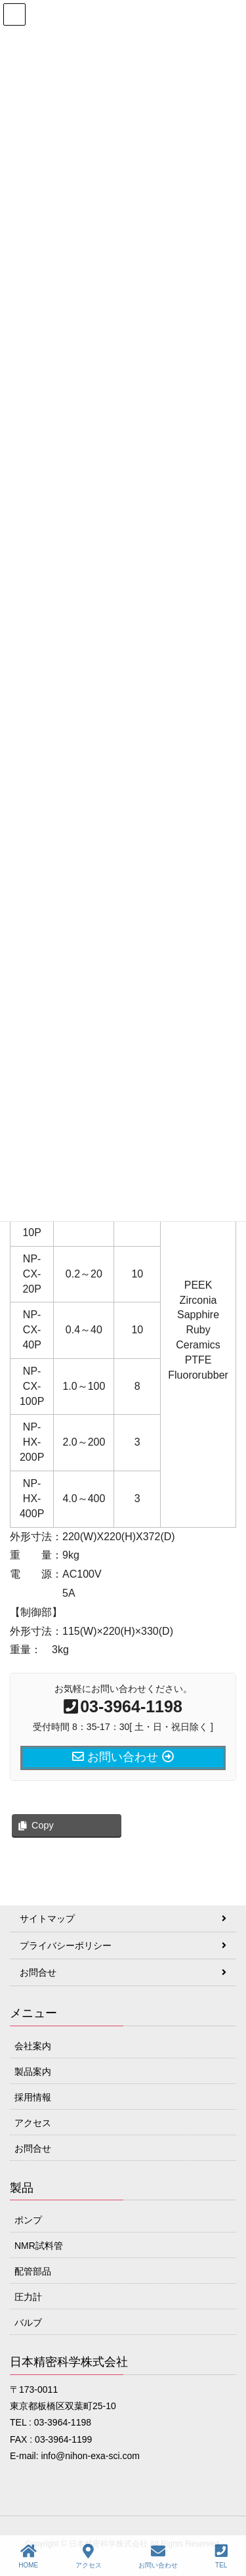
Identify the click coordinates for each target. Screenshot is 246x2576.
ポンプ (28, 2220)
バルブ (28, 2322)
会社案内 (32, 2046)
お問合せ (38, 1972)
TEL (221, 2556)
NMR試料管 (38, 2245)
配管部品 (32, 2271)
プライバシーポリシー (66, 1945)
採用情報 (32, 2097)
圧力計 (28, 2297)
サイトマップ (47, 1918)
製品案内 (32, 2071)
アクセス (32, 2123)
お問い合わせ (158, 2556)
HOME (28, 2556)
